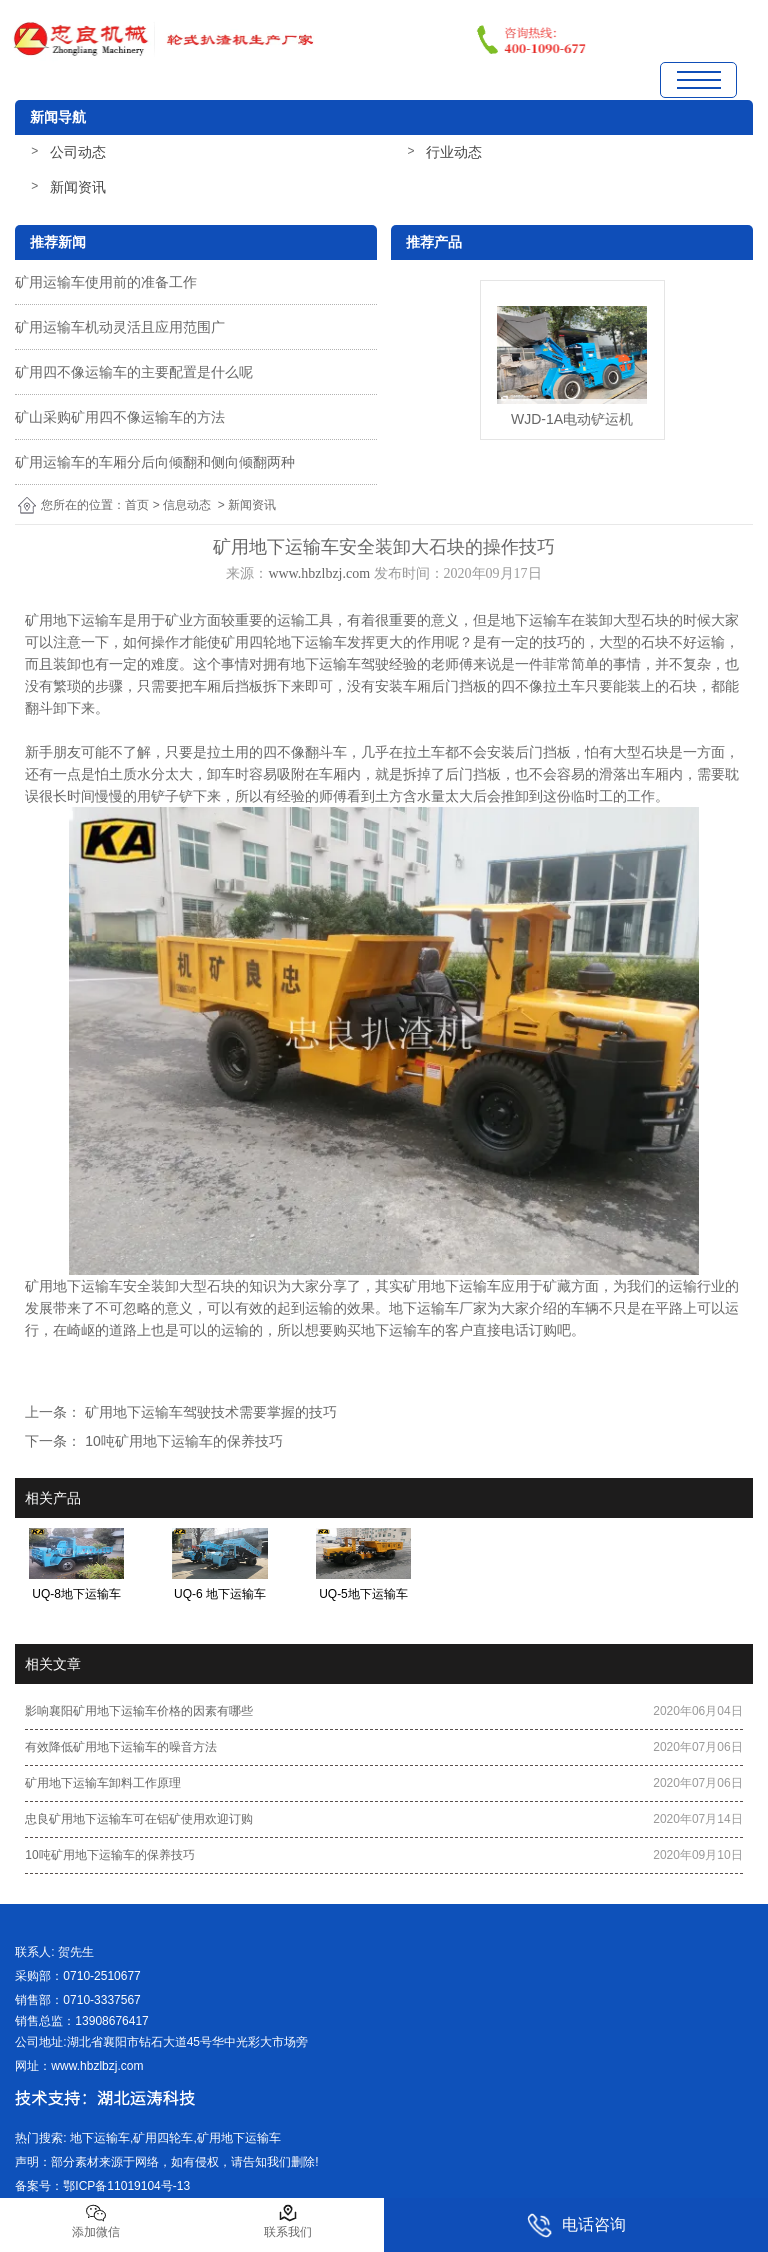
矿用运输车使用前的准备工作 (106, 282)
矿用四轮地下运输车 (284, 642)
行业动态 (454, 152)
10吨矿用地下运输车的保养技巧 (181, 1441)
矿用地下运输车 (74, 620)
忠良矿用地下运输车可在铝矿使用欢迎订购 (139, 1819)
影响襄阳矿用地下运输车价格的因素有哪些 (139, 1711)
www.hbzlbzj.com (319, 573)
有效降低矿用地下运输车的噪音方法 (121, 1747)
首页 (137, 505)
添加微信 (96, 2221)
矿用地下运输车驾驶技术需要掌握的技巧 (209, 1412)
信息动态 (187, 505)
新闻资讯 (78, 187)
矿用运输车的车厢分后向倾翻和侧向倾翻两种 (155, 462)
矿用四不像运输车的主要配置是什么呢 (134, 372)
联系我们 (288, 2221)
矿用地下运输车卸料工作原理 (103, 1783)
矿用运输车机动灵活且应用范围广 (120, 327)
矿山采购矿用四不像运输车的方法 (120, 417)
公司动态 (78, 152)
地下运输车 (536, 620)
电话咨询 (576, 2225)
